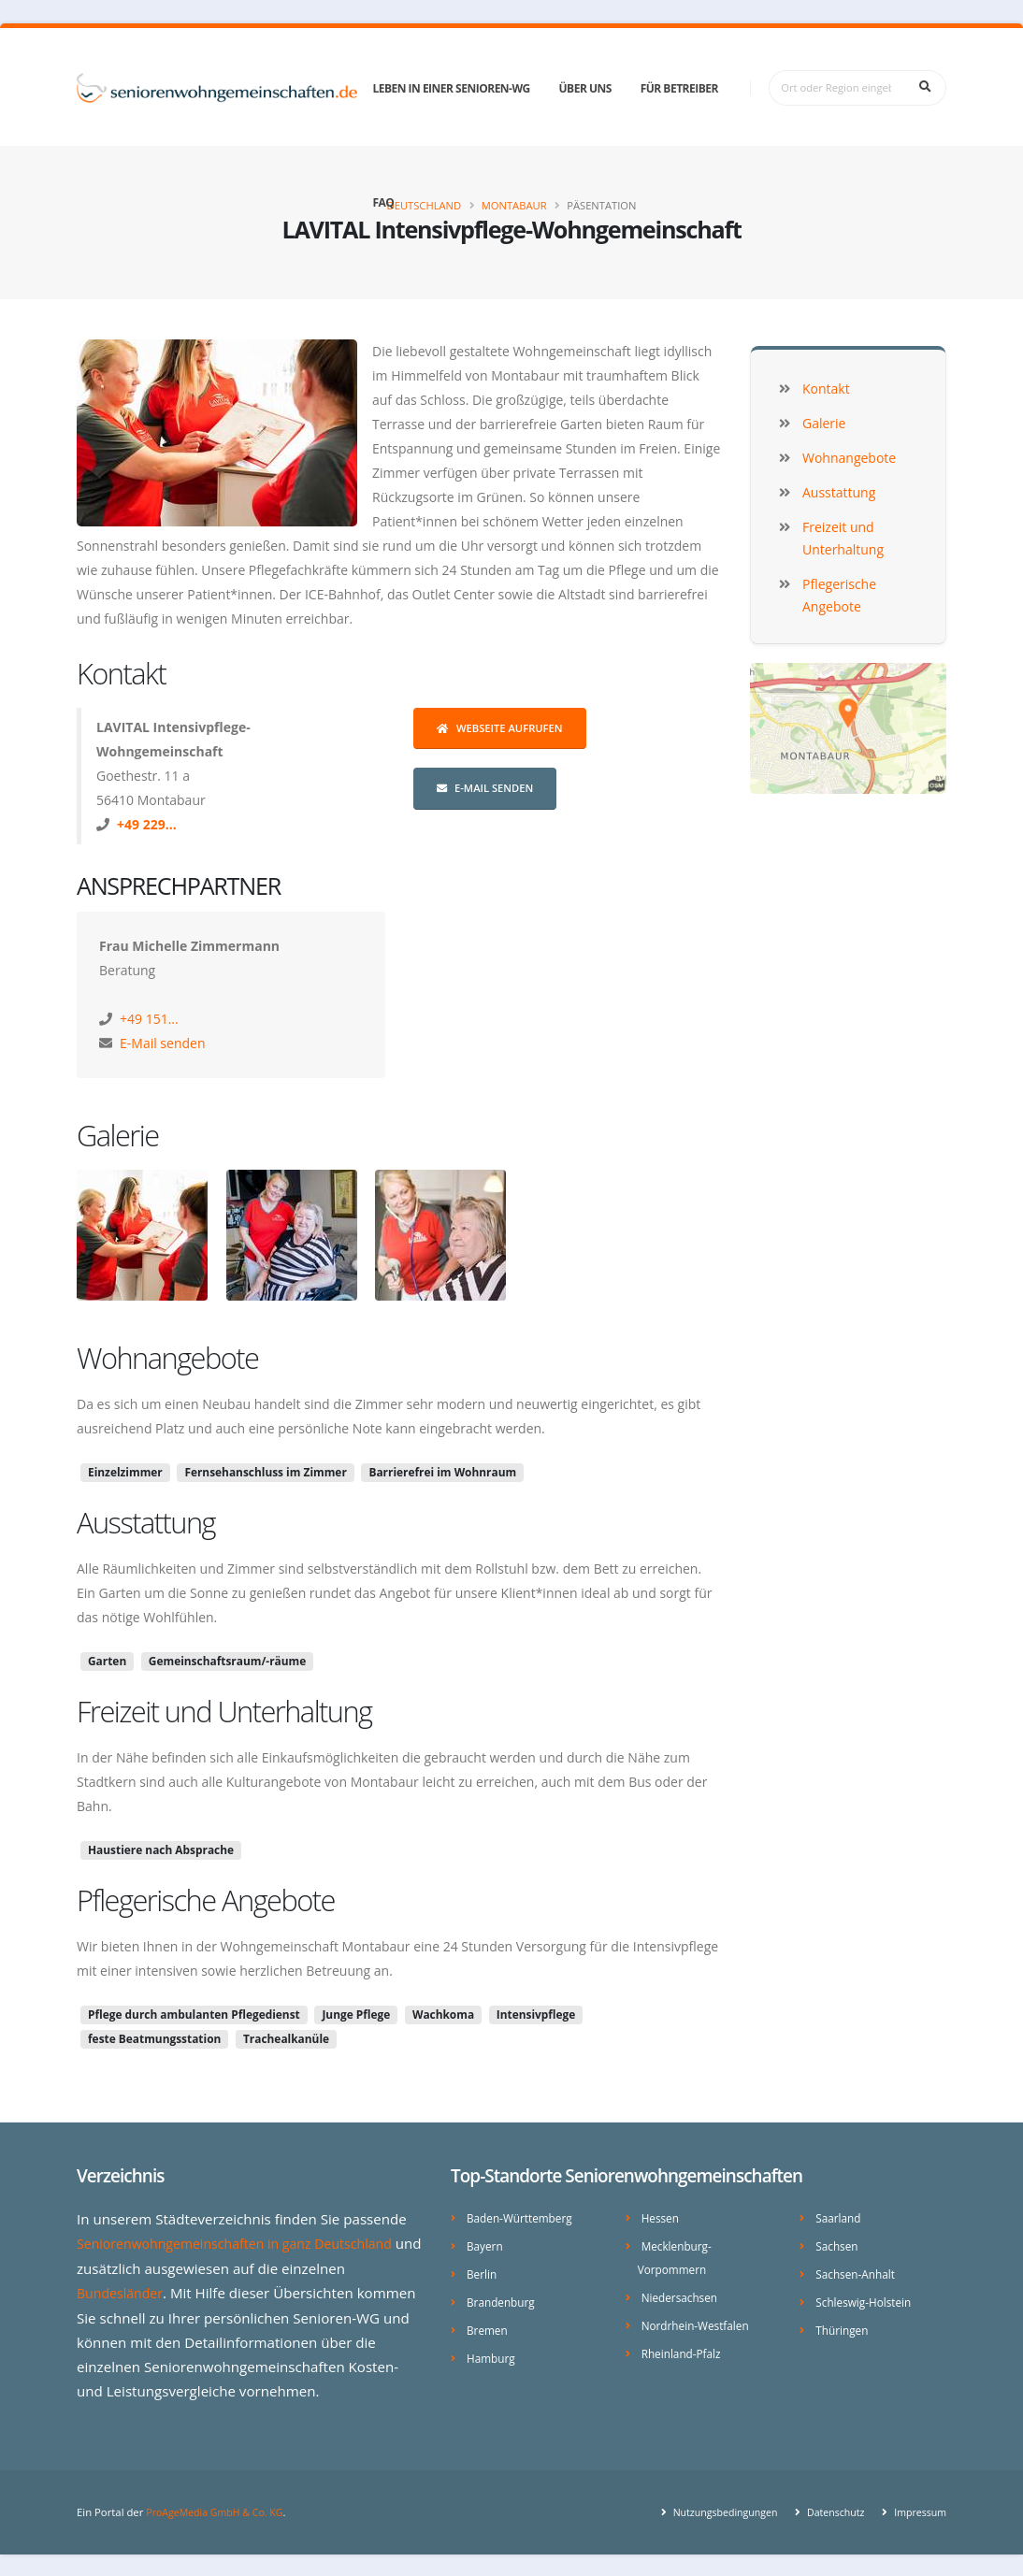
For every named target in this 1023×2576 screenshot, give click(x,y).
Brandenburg (503, 2299)
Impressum (916, 2510)
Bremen (489, 2326)
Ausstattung (146, 1522)
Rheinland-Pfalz (684, 2348)
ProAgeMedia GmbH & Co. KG (219, 2510)
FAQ (383, 202)
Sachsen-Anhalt (858, 2272)
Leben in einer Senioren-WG (450, 88)
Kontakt (121, 673)
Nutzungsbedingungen (712, 2510)
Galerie (118, 1135)
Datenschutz (828, 2510)
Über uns (585, 88)
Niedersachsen (682, 2294)
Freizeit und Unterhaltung (224, 1711)
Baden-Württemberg (523, 2217)
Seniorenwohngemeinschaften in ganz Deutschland (245, 2243)
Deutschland (424, 205)
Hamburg (492, 2353)
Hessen (661, 2217)
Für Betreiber (679, 88)
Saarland (839, 2217)
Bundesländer (123, 2291)
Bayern (486, 2244)
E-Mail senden (485, 788)
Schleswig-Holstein (866, 2299)
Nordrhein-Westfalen (698, 2321)
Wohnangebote (167, 1357)
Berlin (482, 2272)
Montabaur (514, 205)
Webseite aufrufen (500, 728)
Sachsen (837, 2244)
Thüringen (843, 2326)
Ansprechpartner (179, 885)
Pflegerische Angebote (206, 1900)
